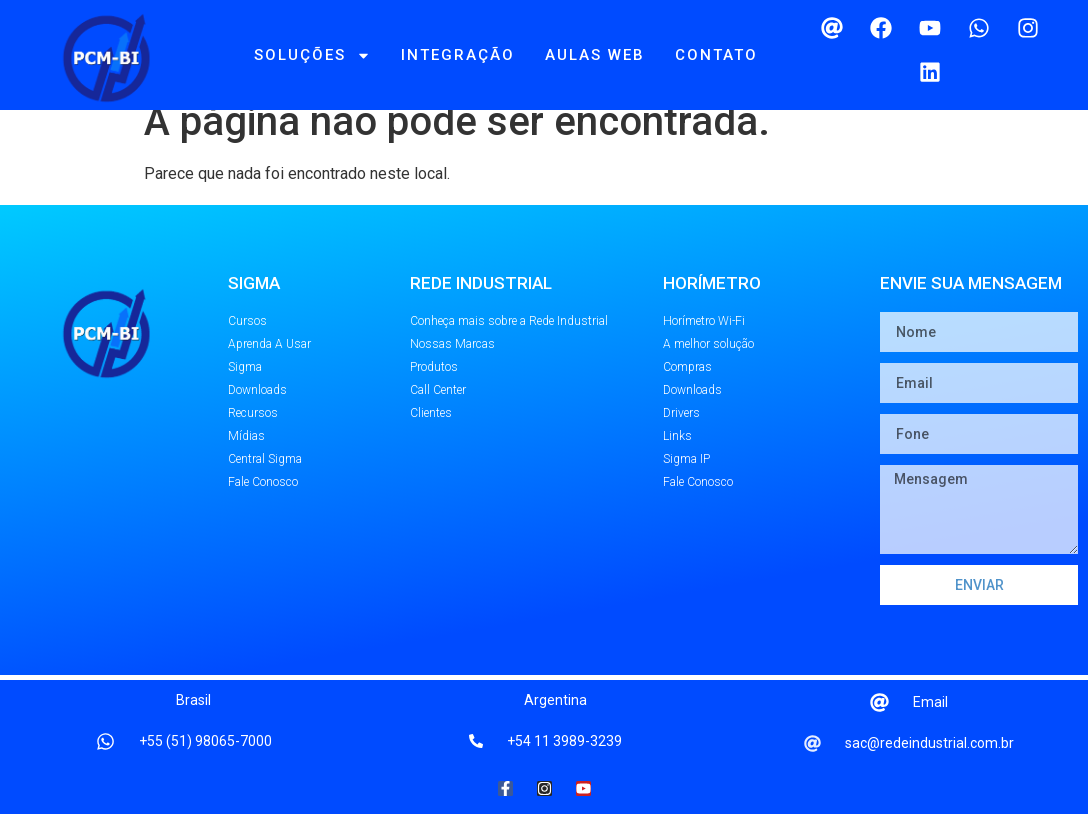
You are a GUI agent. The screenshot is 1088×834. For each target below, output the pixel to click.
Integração (458, 55)
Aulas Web (595, 55)
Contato (716, 55)
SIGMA (254, 304)
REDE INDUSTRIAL (481, 304)
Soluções (312, 55)
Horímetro (712, 304)
